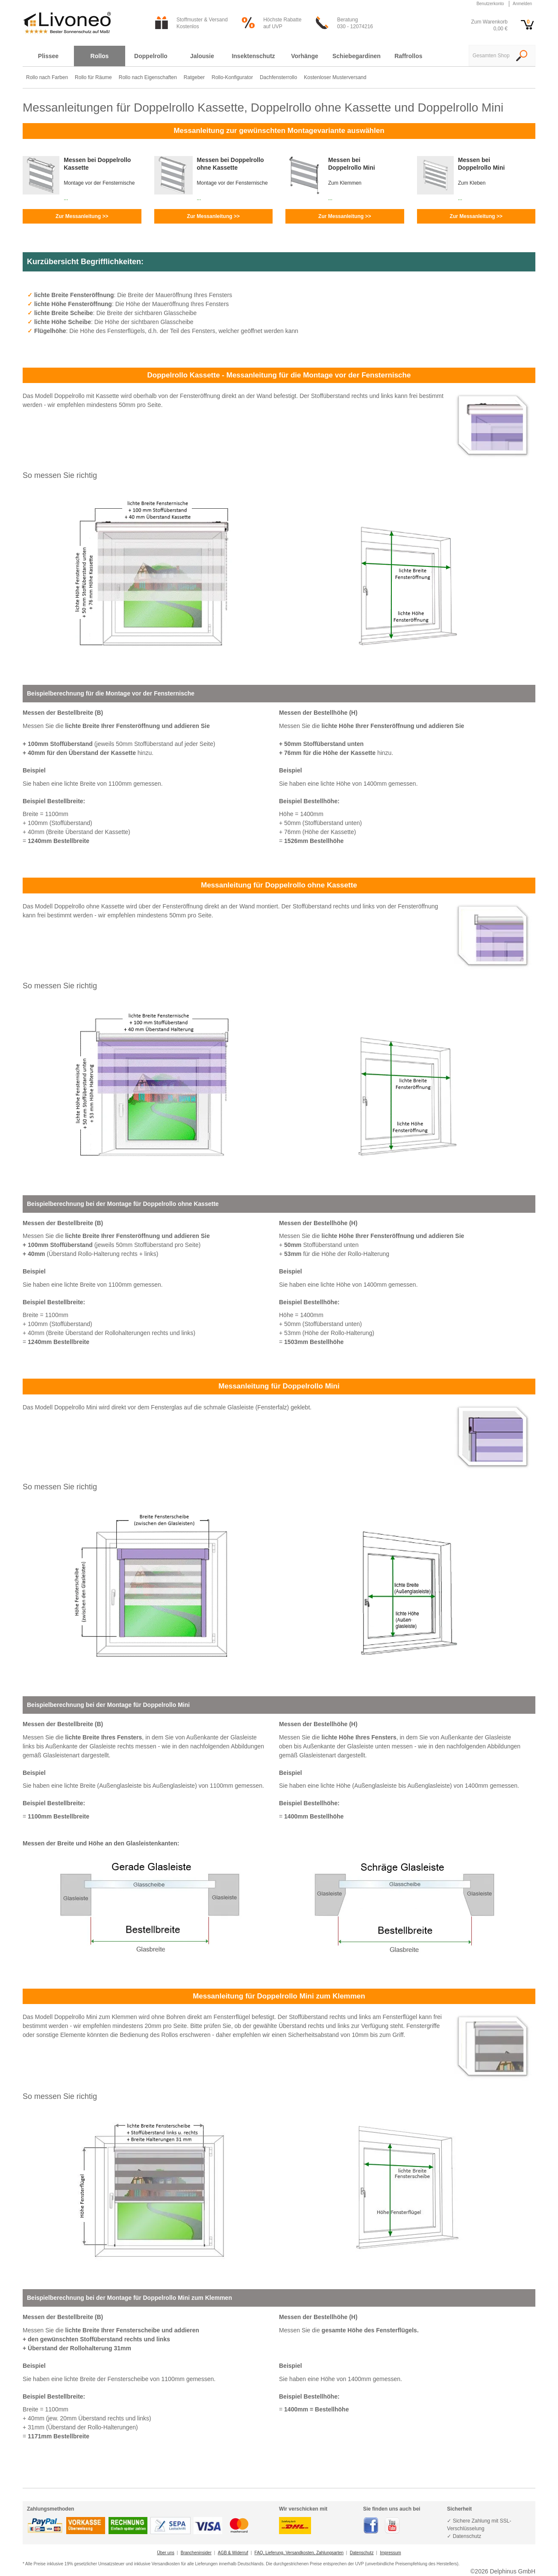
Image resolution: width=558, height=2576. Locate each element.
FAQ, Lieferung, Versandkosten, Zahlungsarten (299, 2552)
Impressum (390, 2552)
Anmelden (522, 3)
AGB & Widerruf (233, 2552)
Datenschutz (362, 2552)
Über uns (165, 2552)
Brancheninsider (196, 2552)
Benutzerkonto (490, 3)
